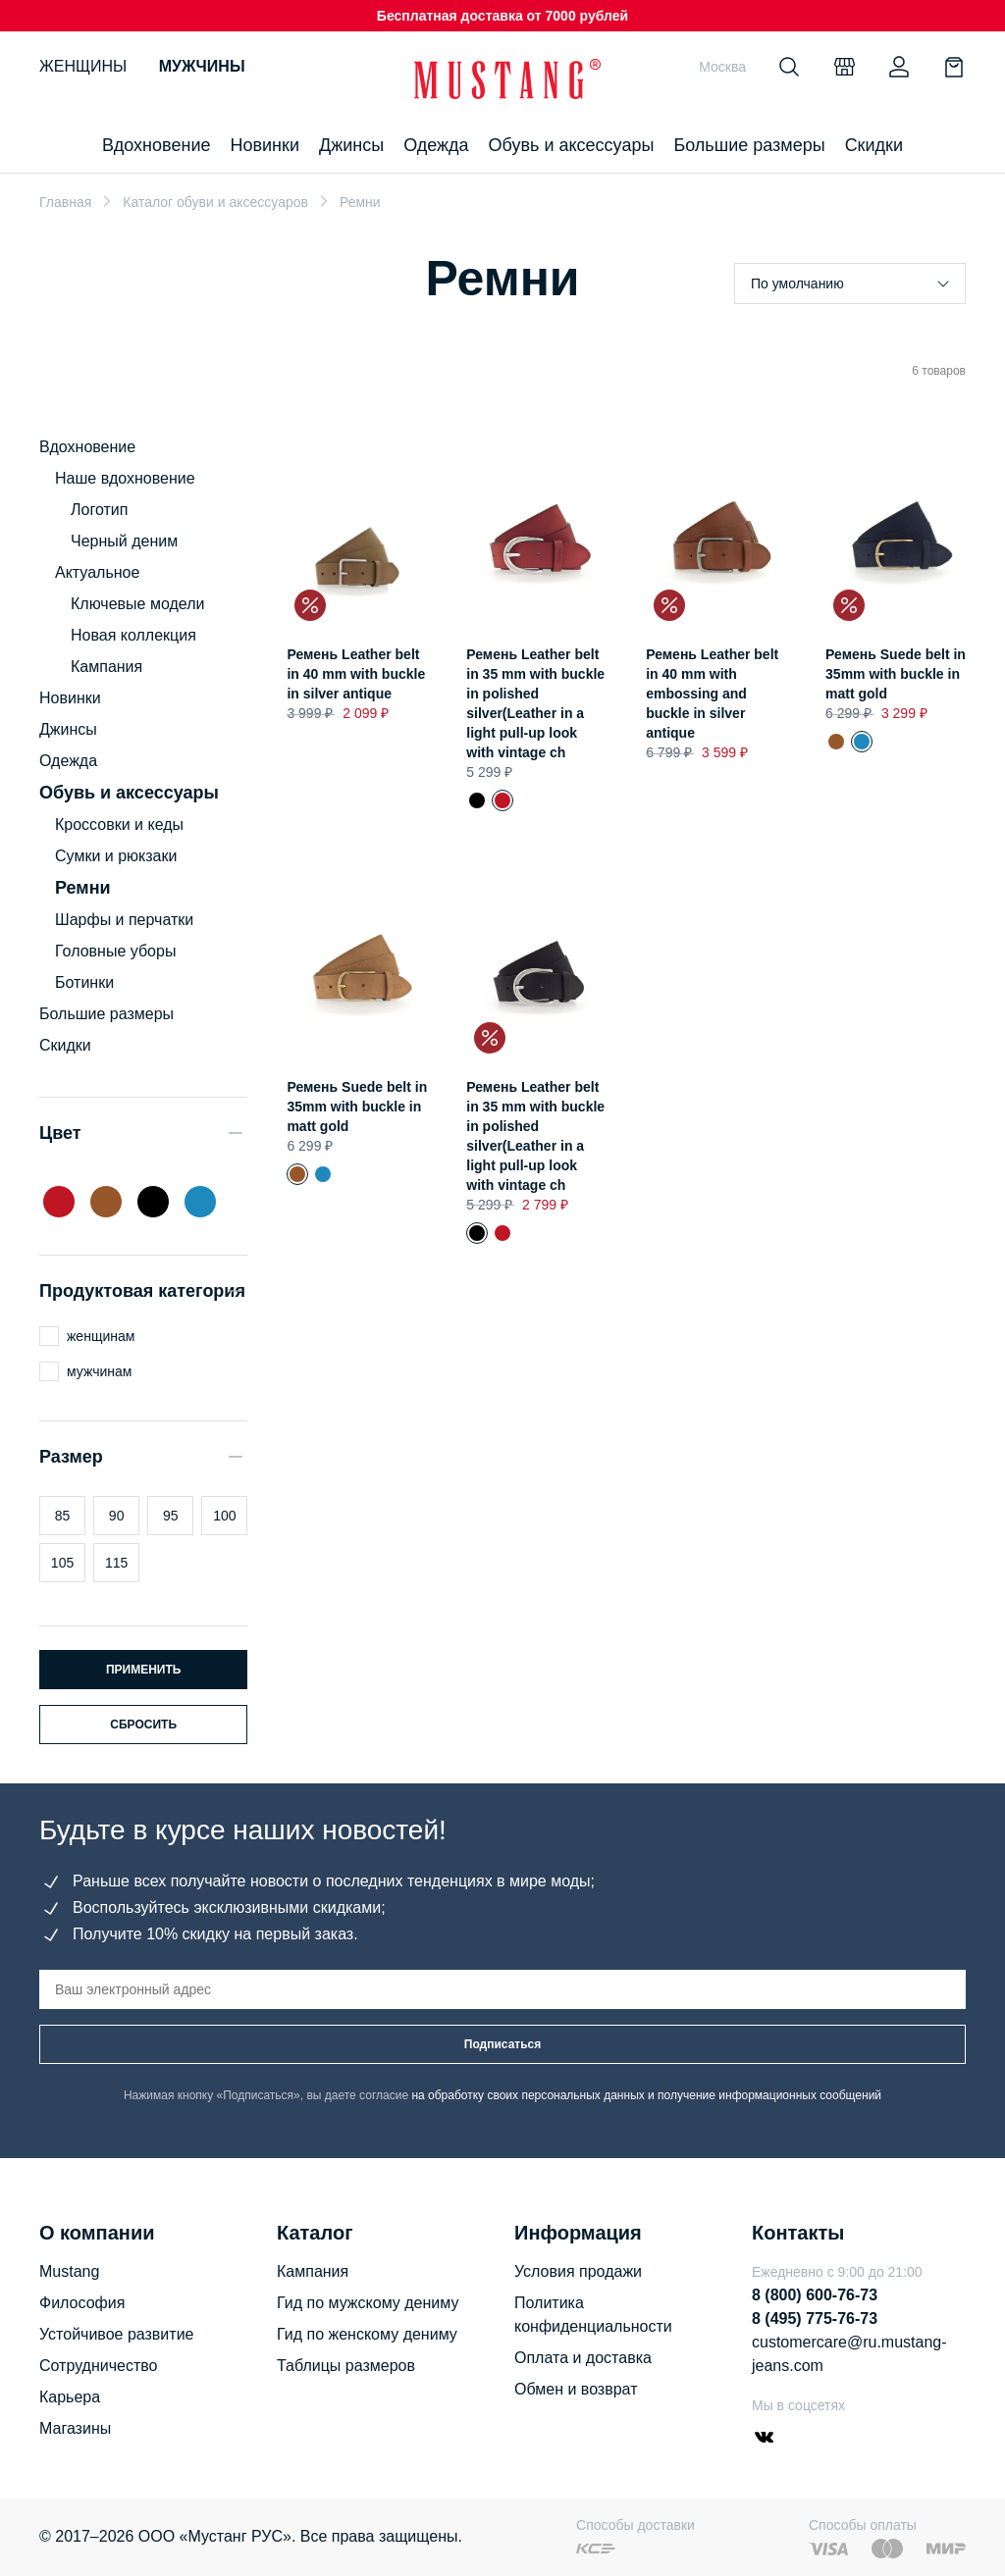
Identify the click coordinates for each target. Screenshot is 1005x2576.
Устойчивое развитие (116, 2334)
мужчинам (99, 1371)
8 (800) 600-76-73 (814, 2295)
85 (63, 1515)
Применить (144, 1669)
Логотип (99, 509)
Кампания (106, 666)
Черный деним (124, 541)
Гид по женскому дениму (367, 2334)
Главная (65, 202)
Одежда (435, 145)
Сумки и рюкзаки (116, 856)
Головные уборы (115, 951)
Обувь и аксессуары (572, 145)
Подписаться (502, 2044)
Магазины (75, 2428)
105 (62, 1563)
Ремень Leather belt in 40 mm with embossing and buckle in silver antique (712, 693)
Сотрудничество (98, 2365)
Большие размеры (748, 145)
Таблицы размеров (346, 2365)
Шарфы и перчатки (124, 919)
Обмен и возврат (575, 2389)
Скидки (874, 145)
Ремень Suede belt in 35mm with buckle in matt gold (895, 673)
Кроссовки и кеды (119, 824)
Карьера (69, 2397)
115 (116, 1563)
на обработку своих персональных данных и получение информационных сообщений (646, 2095)
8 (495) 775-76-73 (814, 2318)
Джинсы (351, 145)
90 (117, 1515)
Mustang (69, 2271)
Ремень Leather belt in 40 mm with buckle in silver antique (356, 673)
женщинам (100, 1336)
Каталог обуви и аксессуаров (215, 202)
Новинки (264, 145)
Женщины (83, 66)
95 (171, 1515)
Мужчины (202, 66)
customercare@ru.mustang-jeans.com (849, 2354)
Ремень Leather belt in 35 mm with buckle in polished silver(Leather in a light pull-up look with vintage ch (477, 800)
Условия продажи (578, 2271)
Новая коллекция (133, 635)
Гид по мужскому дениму (367, 2302)
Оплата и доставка (583, 2357)
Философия (82, 2302)
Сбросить (143, 1724)
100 (224, 1515)
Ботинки (84, 982)
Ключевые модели (137, 603)
